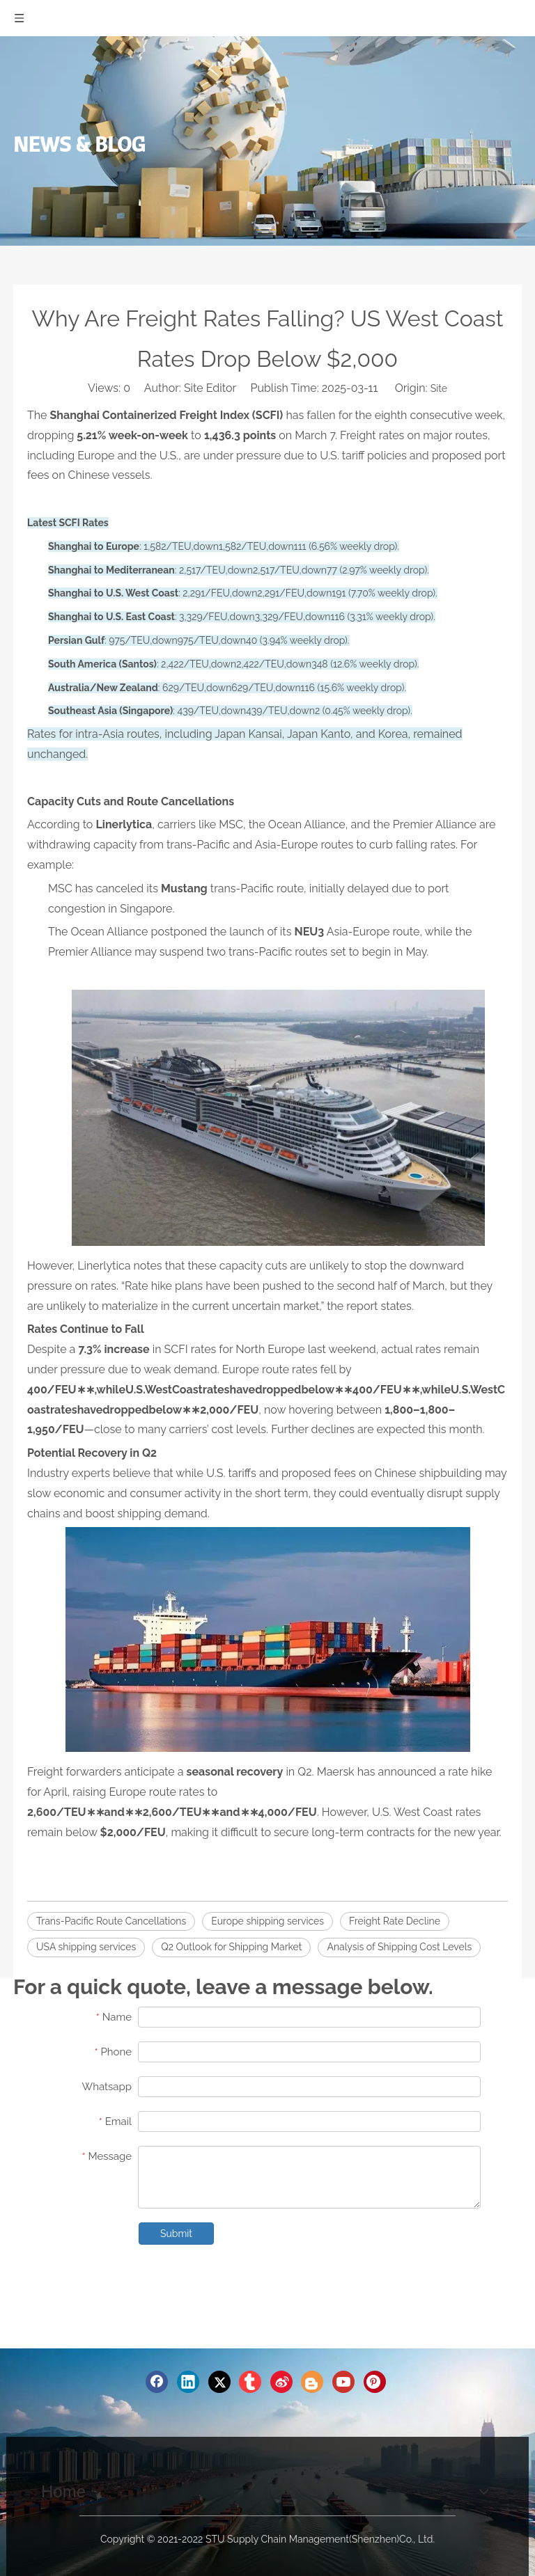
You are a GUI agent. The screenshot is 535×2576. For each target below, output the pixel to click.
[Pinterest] (375, 2382)
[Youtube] (343, 2382)
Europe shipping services (267, 1921)
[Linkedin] (188, 2382)
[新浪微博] (281, 2382)
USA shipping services (86, 1946)
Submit (176, 2233)
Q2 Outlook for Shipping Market (231, 1946)
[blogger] (312, 2382)
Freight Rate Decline (394, 1921)
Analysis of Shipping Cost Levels (399, 1946)
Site (439, 388)
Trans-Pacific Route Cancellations (111, 1921)
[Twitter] (219, 2382)
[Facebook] (157, 2382)
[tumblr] (250, 2382)
